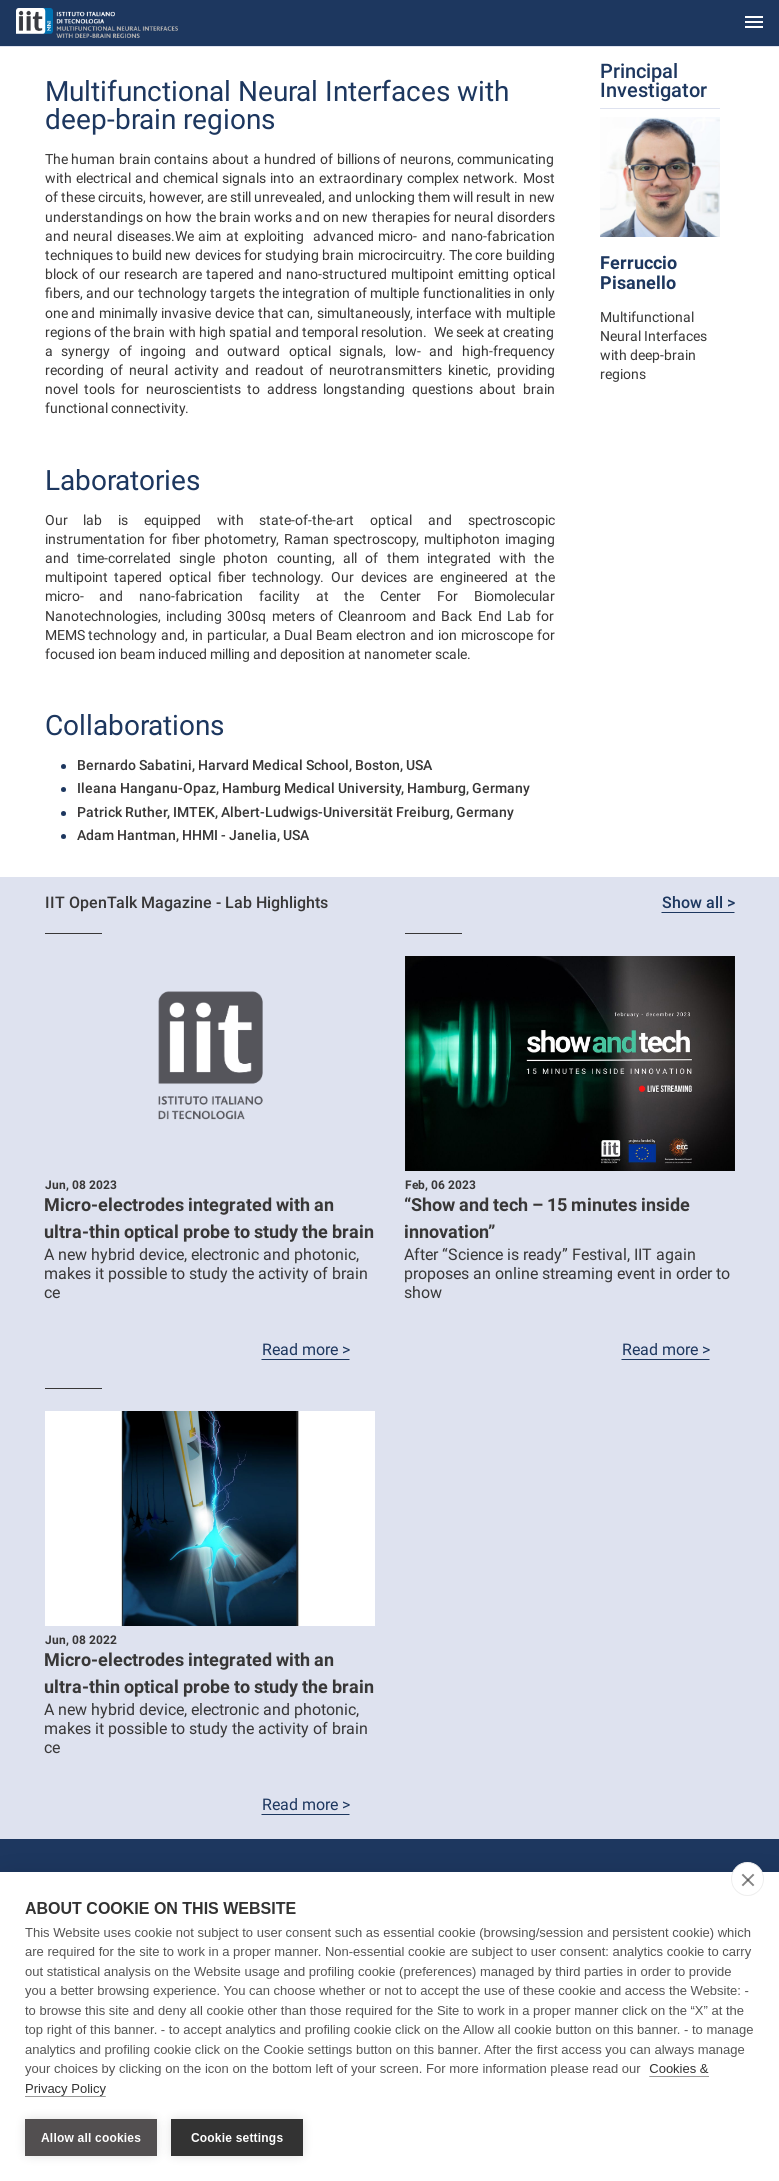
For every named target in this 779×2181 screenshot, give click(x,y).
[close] (747, 1880)
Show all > (698, 902)
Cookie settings (237, 2138)
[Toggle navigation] (754, 23)
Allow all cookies (91, 2138)
